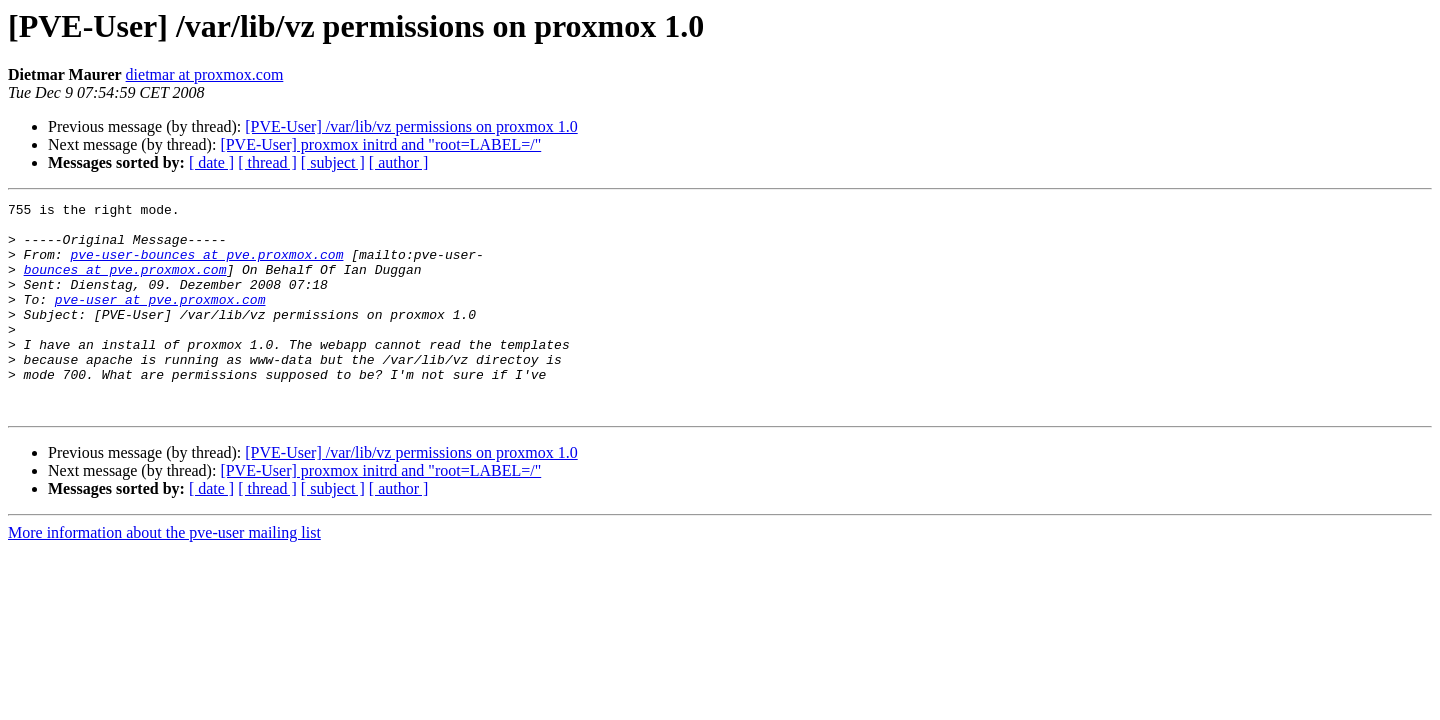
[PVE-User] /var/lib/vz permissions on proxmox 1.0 (411, 126)
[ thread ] (267, 162)
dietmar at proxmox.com (205, 74)
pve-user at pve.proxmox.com (160, 320)
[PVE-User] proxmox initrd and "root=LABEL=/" (380, 144)
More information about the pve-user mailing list (164, 574)
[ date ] (211, 162)
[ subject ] (333, 162)
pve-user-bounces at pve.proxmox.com (206, 266)
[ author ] (399, 162)
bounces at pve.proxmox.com (125, 284)
